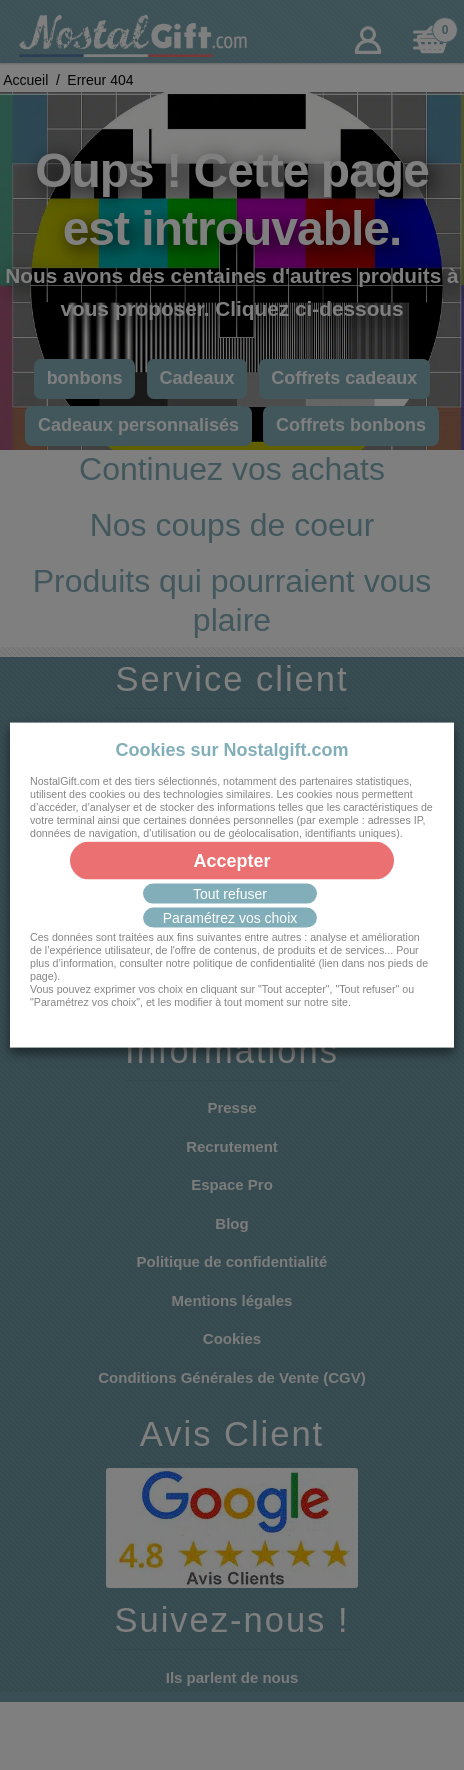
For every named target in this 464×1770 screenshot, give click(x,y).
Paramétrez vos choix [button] (230, 917)
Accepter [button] (231, 860)
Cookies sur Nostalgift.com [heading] (231, 750)
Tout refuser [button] (230, 893)
